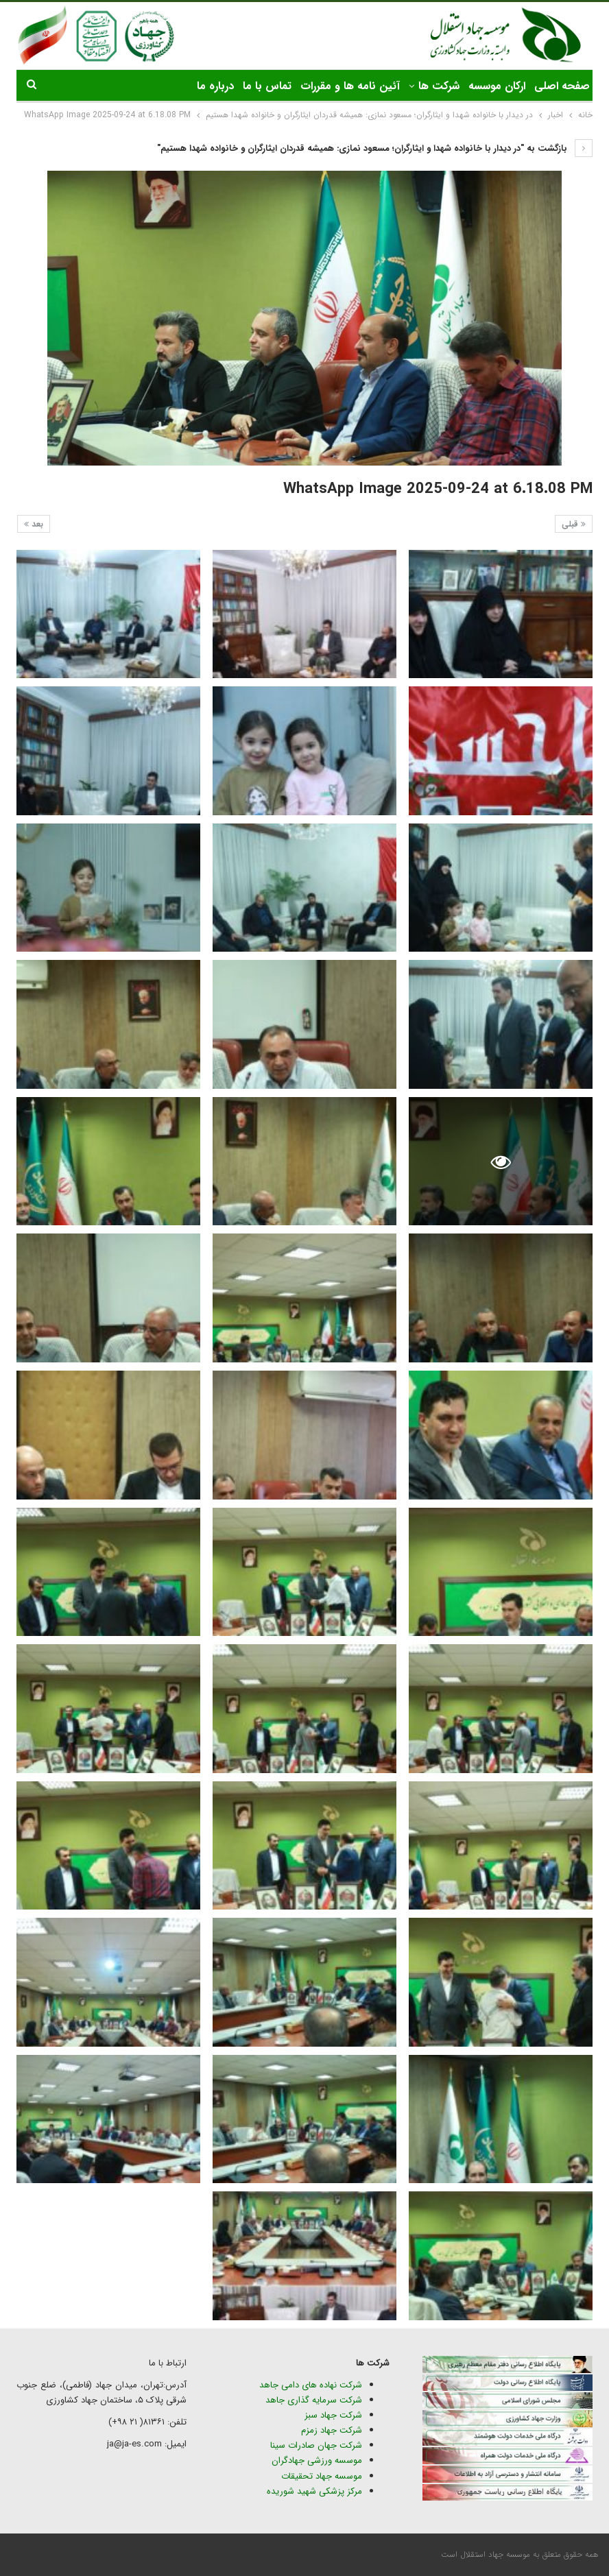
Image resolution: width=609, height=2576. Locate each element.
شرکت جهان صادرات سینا (316, 2445)
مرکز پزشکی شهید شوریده (313, 2491)
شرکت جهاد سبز (333, 2415)
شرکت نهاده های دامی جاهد (310, 2385)
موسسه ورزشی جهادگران (317, 2460)
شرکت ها (438, 86)
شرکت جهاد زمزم (331, 2430)
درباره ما (215, 86)
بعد (33, 524)
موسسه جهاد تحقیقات (321, 2476)
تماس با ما (267, 86)
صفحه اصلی (562, 86)
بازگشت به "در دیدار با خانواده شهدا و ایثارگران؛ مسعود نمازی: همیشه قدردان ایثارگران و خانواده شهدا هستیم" (375, 148)
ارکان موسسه (496, 86)
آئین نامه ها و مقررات (350, 86)
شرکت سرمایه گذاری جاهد (313, 2400)
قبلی (574, 524)
